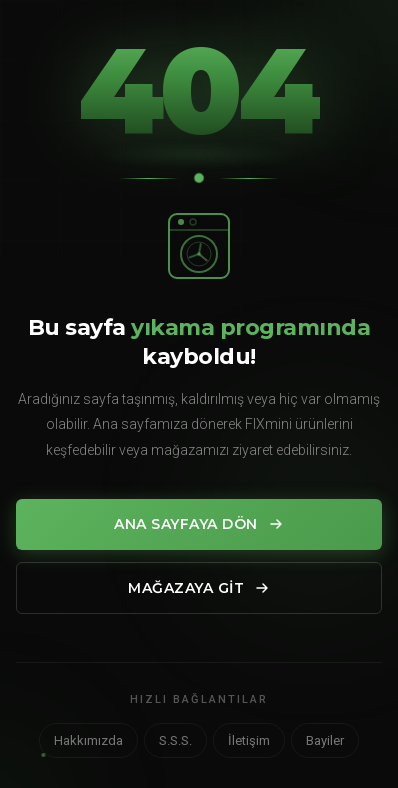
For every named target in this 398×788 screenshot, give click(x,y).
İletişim (249, 740)
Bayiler (325, 740)
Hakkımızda (88, 740)
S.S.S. (175, 740)
